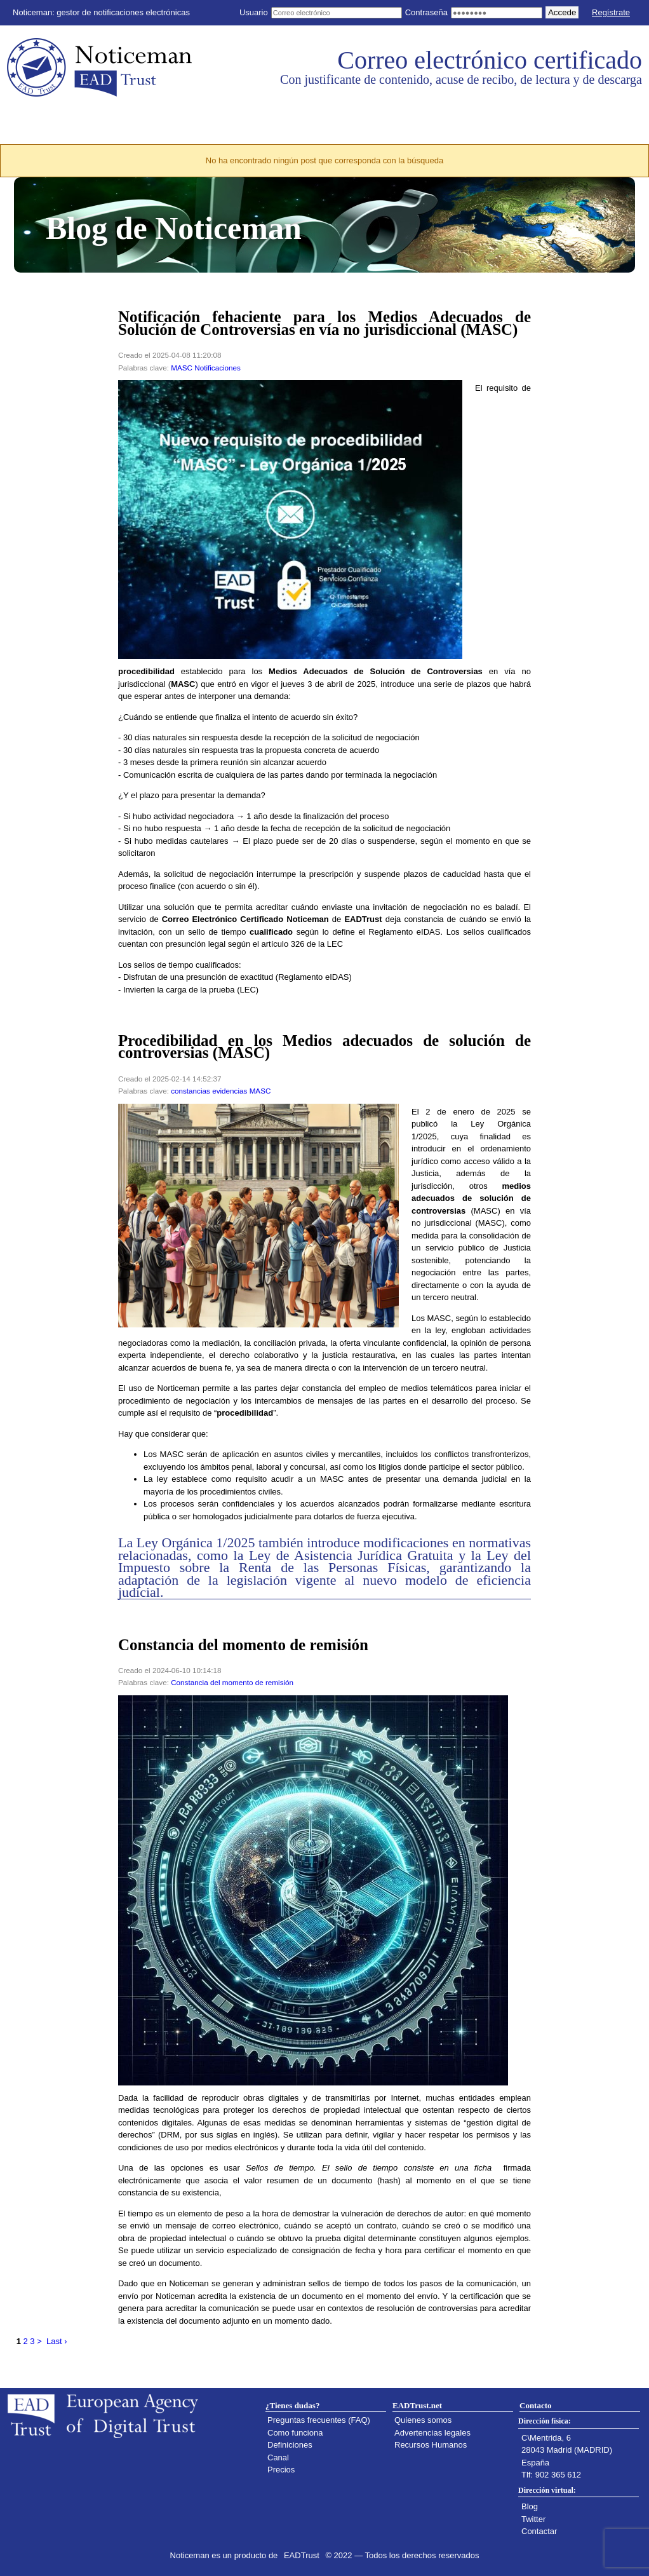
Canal (278, 2457)
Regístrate (611, 12)
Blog (529, 2506)
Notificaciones (217, 367)
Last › (56, 2341)
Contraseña (426, 12)
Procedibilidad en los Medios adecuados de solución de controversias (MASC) (324, 1047)
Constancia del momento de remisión (243, 1644)
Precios (281, 2469)
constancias (190, 1091)
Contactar (539, 2531)
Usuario (253, 12)
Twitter (533, 2519)
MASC (181, 367)
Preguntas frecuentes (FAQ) (318, 2420)
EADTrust (301, 2555)
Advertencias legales (432, 2432)
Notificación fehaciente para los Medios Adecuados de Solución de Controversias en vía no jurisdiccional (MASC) (324, 323)
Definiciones (289, 2445)
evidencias (229, 1091)
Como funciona (295, 2432)
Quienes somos (423, 2420)
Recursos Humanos (430, 2445)
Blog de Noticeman (174, 228)
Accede (562, 12)
